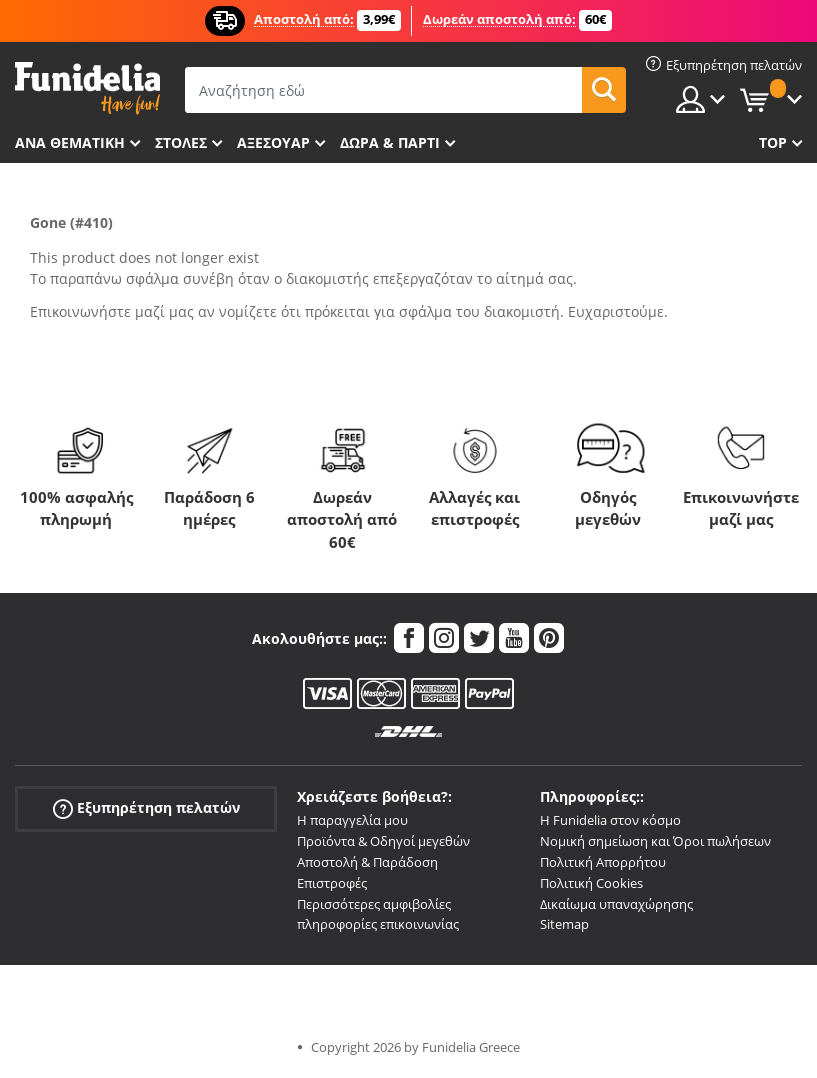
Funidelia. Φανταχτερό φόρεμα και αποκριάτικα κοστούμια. (87, 88)
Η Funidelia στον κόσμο (610, 820)
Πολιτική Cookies (591, 883)
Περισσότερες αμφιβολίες (374, 904)
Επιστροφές (332, 883)
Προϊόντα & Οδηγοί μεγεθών (383, 841)
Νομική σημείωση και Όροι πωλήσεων (655, 841)
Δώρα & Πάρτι (390, 142)
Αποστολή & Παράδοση (367, 862)
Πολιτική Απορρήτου (603, 862)
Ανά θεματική (70, 142)
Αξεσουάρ (273, 142)
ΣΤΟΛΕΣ (181, 142)
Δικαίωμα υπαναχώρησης (616, 904)
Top (773, 142)
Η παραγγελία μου (352, 820)
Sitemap (564, 924)
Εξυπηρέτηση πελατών (146, 808)
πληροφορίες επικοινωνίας (378, 924)
